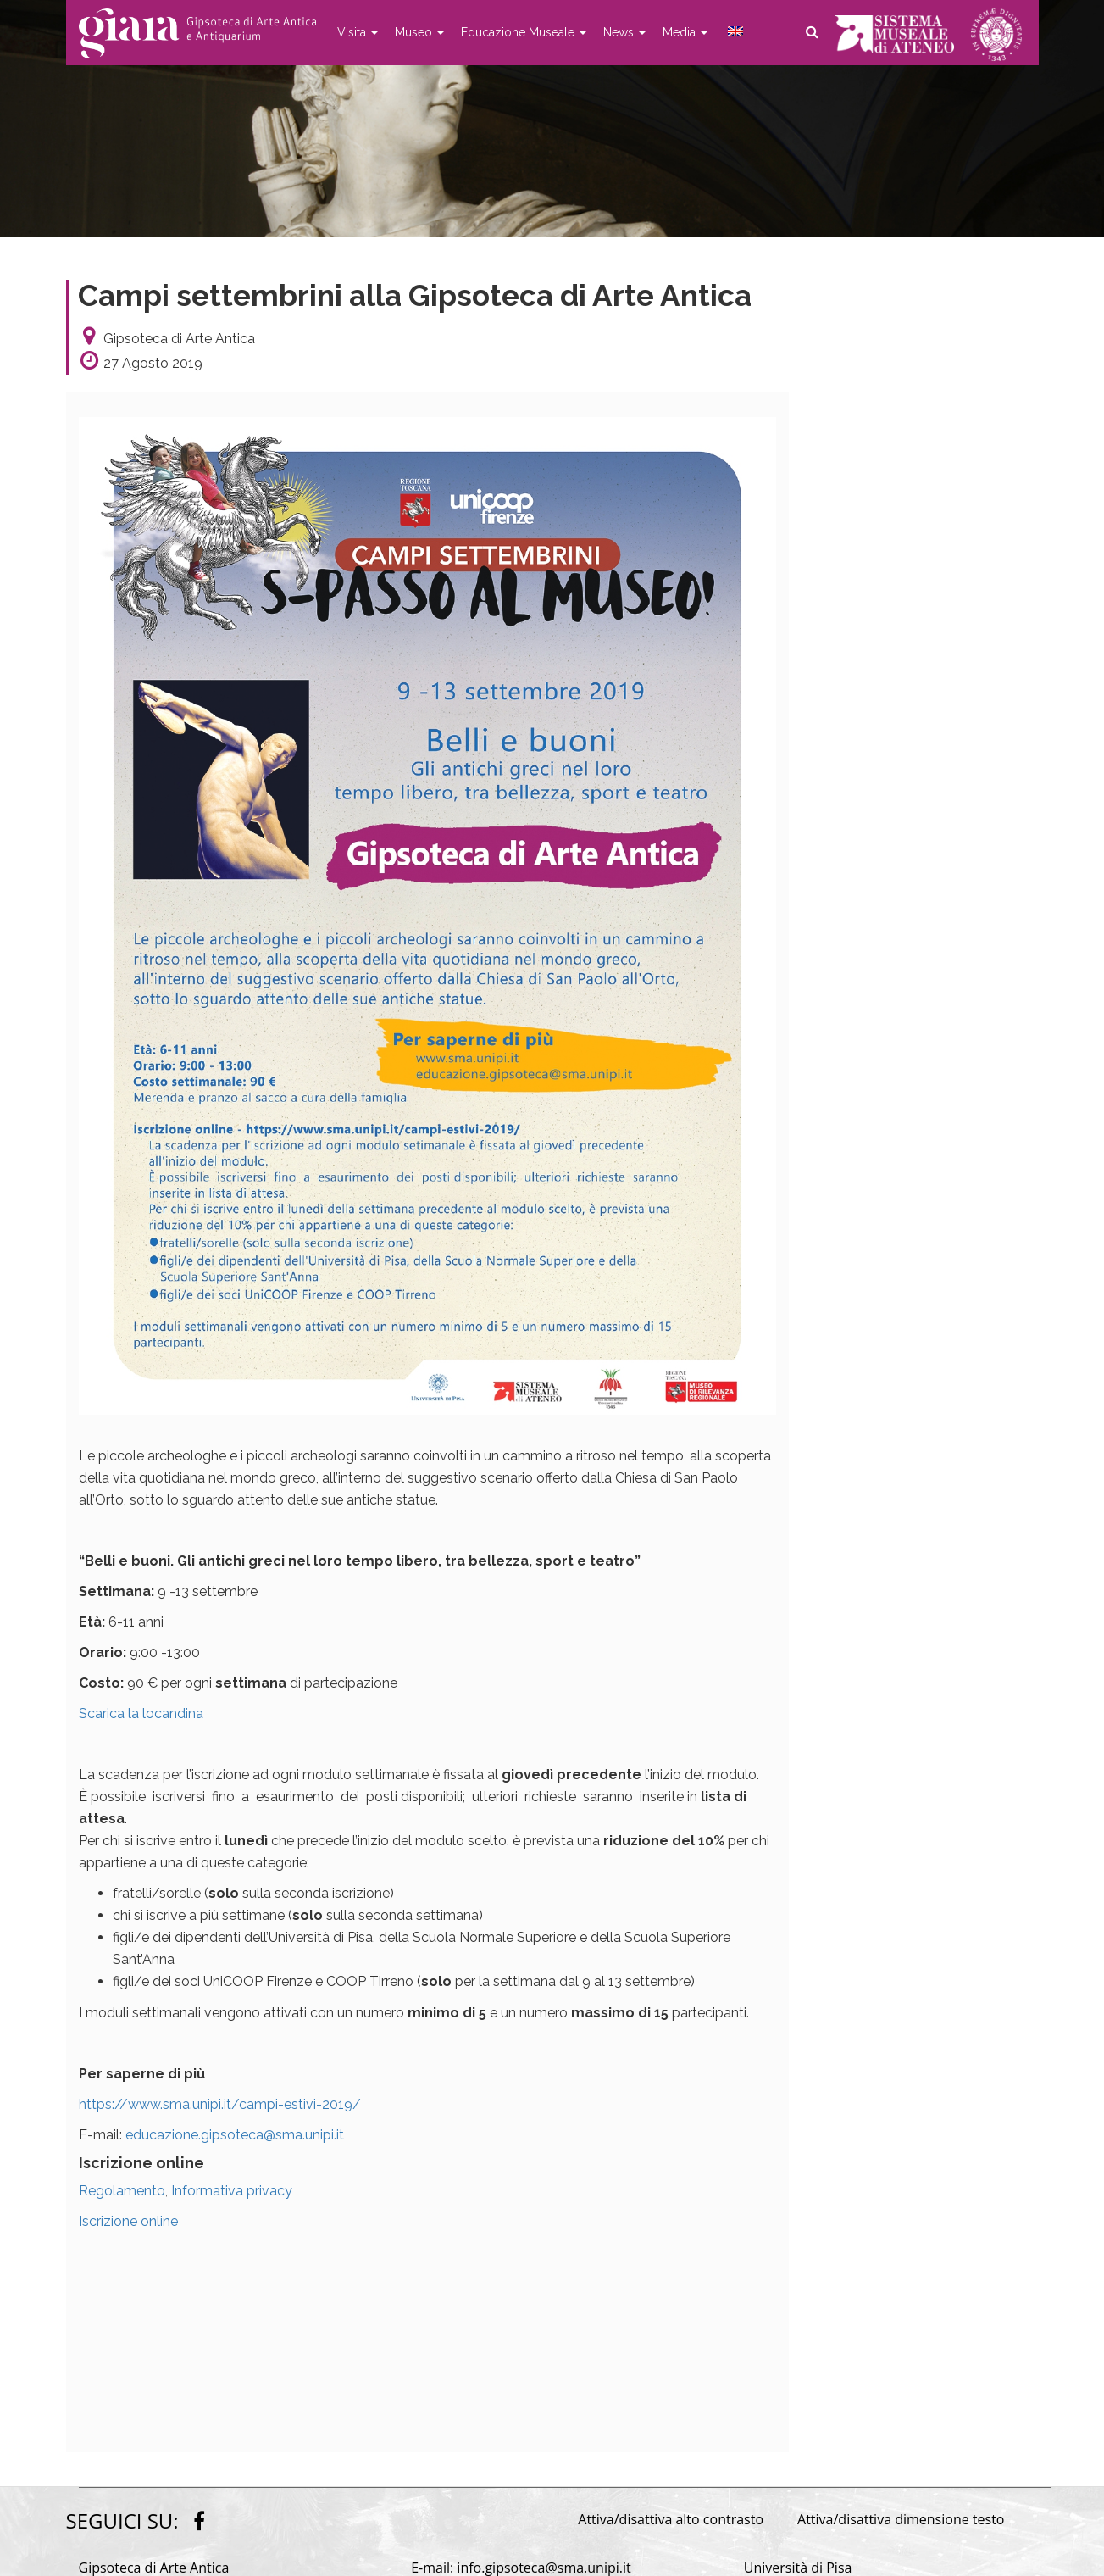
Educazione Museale (523, 32)
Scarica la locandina (141, 1713)
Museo (419, 32)
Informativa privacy (231, 2191)
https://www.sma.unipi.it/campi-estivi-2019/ (220, 2104)
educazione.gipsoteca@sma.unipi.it (234, 2135)
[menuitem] (734, 32)
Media (685, 32)
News (624, 32)
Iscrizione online (128, 2221)
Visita (357, 32)
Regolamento (122, 2191)
